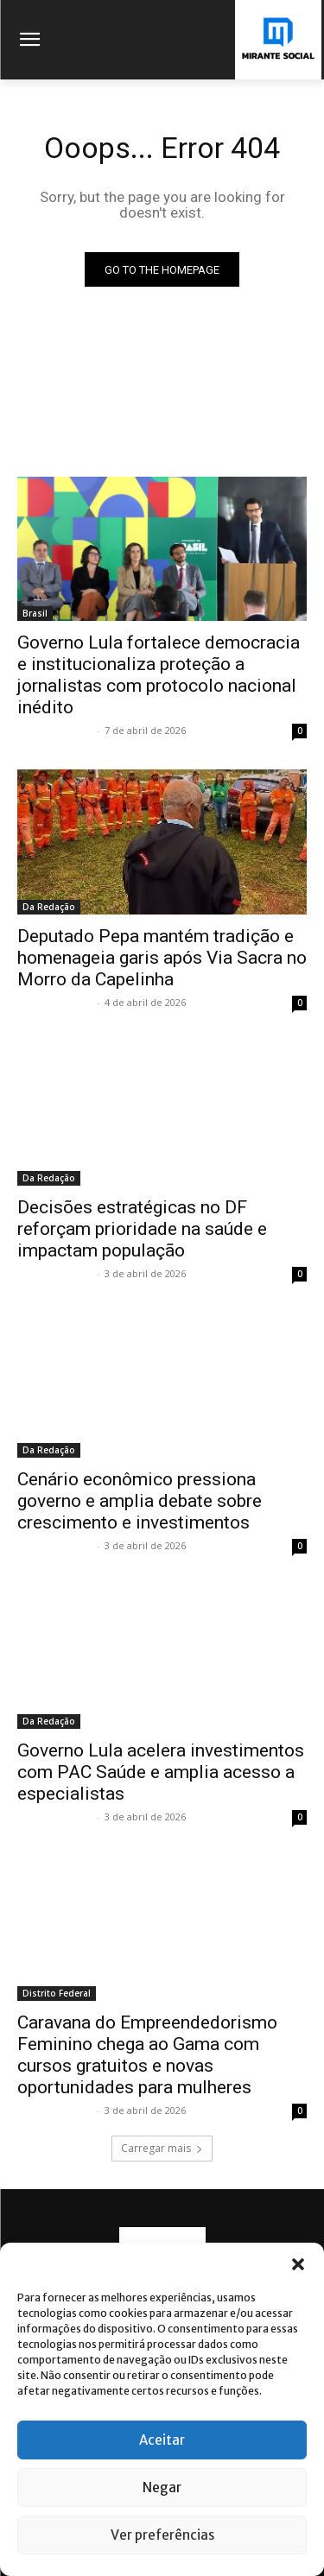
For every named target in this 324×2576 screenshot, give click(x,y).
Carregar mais (162, 2148)
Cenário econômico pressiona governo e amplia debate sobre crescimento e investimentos (139, 1501)
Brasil (35, 613)
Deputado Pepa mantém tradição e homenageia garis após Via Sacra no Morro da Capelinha (162, 958)
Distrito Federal (56, 1993)
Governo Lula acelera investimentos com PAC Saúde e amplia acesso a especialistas (160, 1772)
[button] (298, 2264)
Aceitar (162, 2440)
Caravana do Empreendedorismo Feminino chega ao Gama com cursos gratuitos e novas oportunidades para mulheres (147, 2055)
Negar (162, 2487)
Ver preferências (162, 2535)
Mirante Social (54, 730)
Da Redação (48, 907)
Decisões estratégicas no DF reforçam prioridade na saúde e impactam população (142, 1229)
